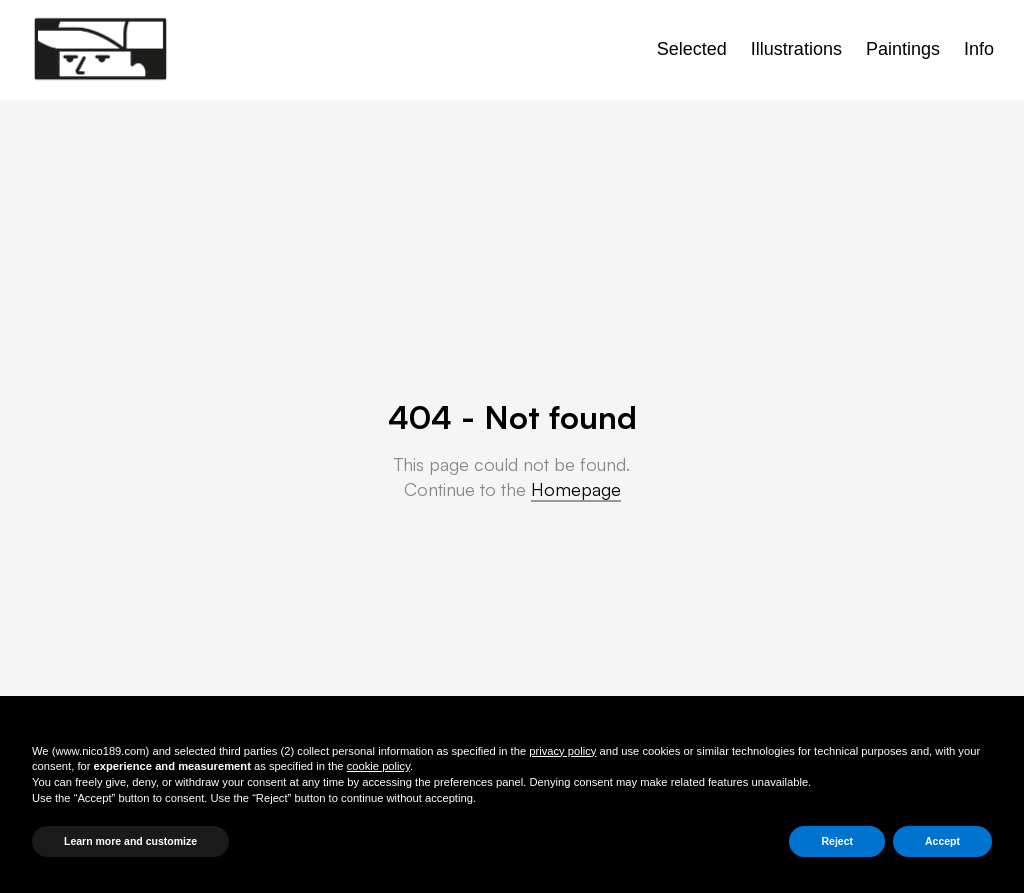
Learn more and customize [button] (130, 841)
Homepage (576, 489)
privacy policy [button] (562, 751)
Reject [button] (837, 841)
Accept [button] (942, 841)
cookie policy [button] (378, 766)
